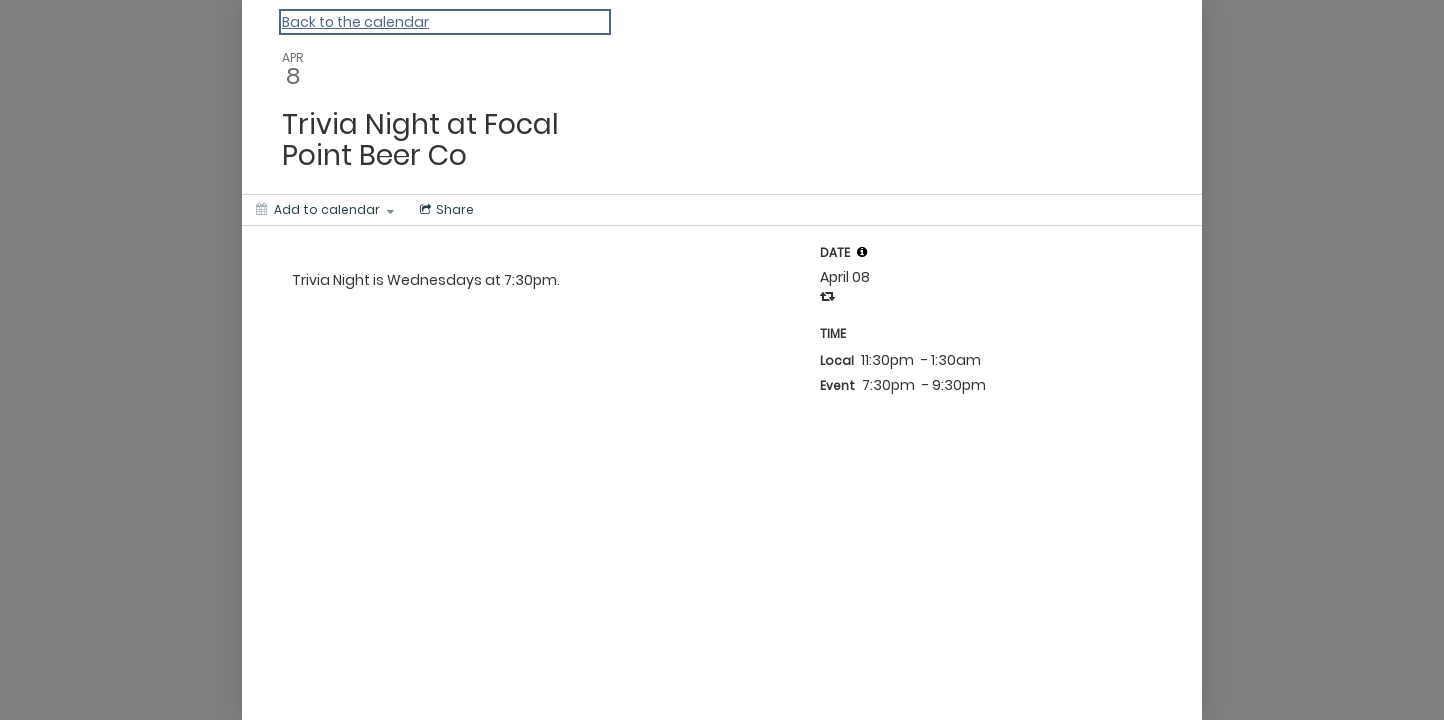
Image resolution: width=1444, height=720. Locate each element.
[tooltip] (862, 252)
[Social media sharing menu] (445, 210)
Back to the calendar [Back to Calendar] (355, 22)
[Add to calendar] (325, 210)
